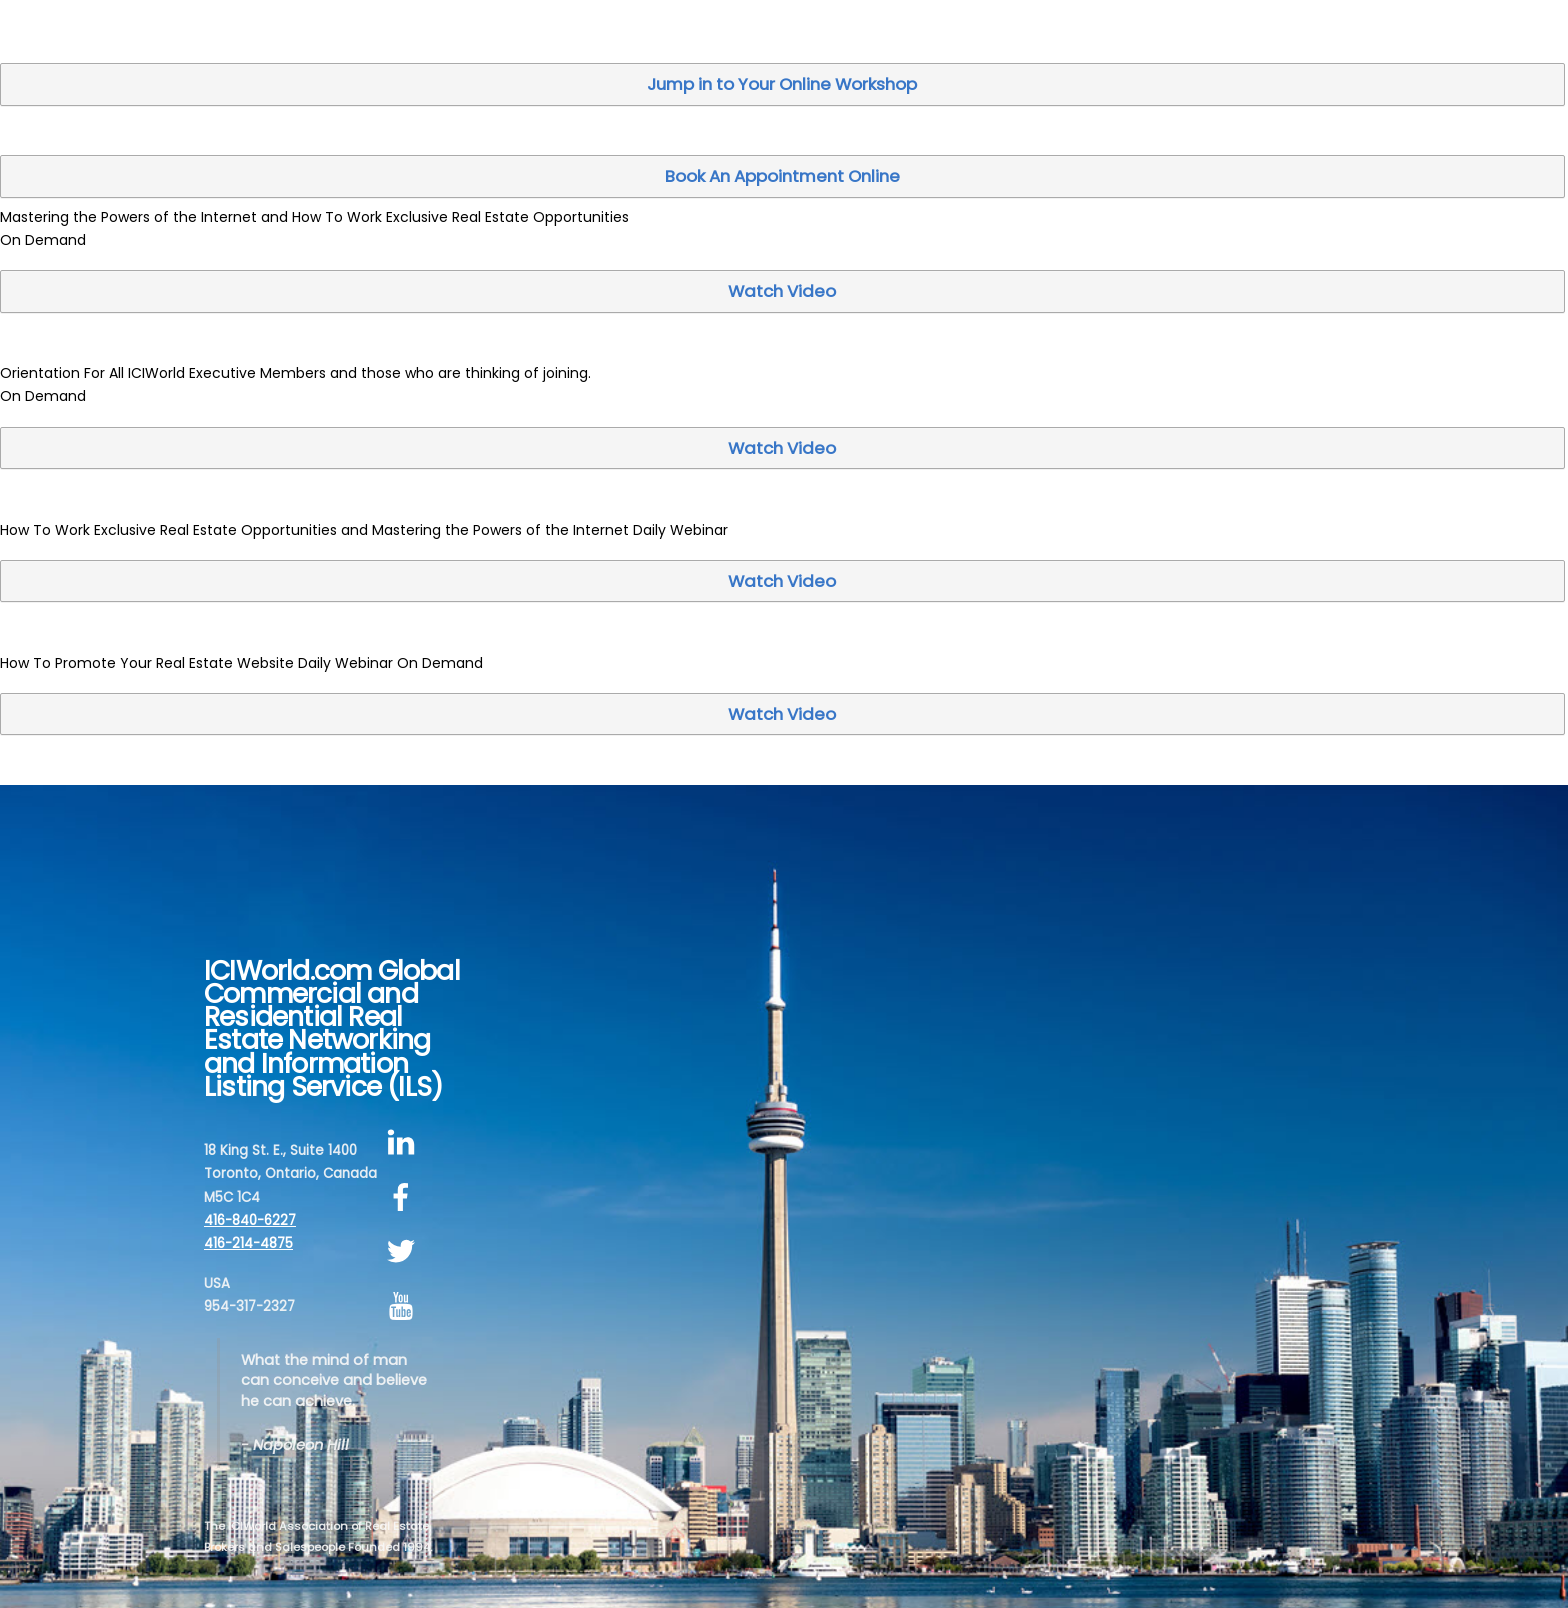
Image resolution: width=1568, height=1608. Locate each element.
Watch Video (782, 291)
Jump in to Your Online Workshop (782, 84)
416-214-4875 (248, 1243)
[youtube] (404, 1306)
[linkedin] (404, 1142)
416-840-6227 (250, 1220)
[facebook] (404, 1197)
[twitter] (404, 1252)
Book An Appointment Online (782, 176)
